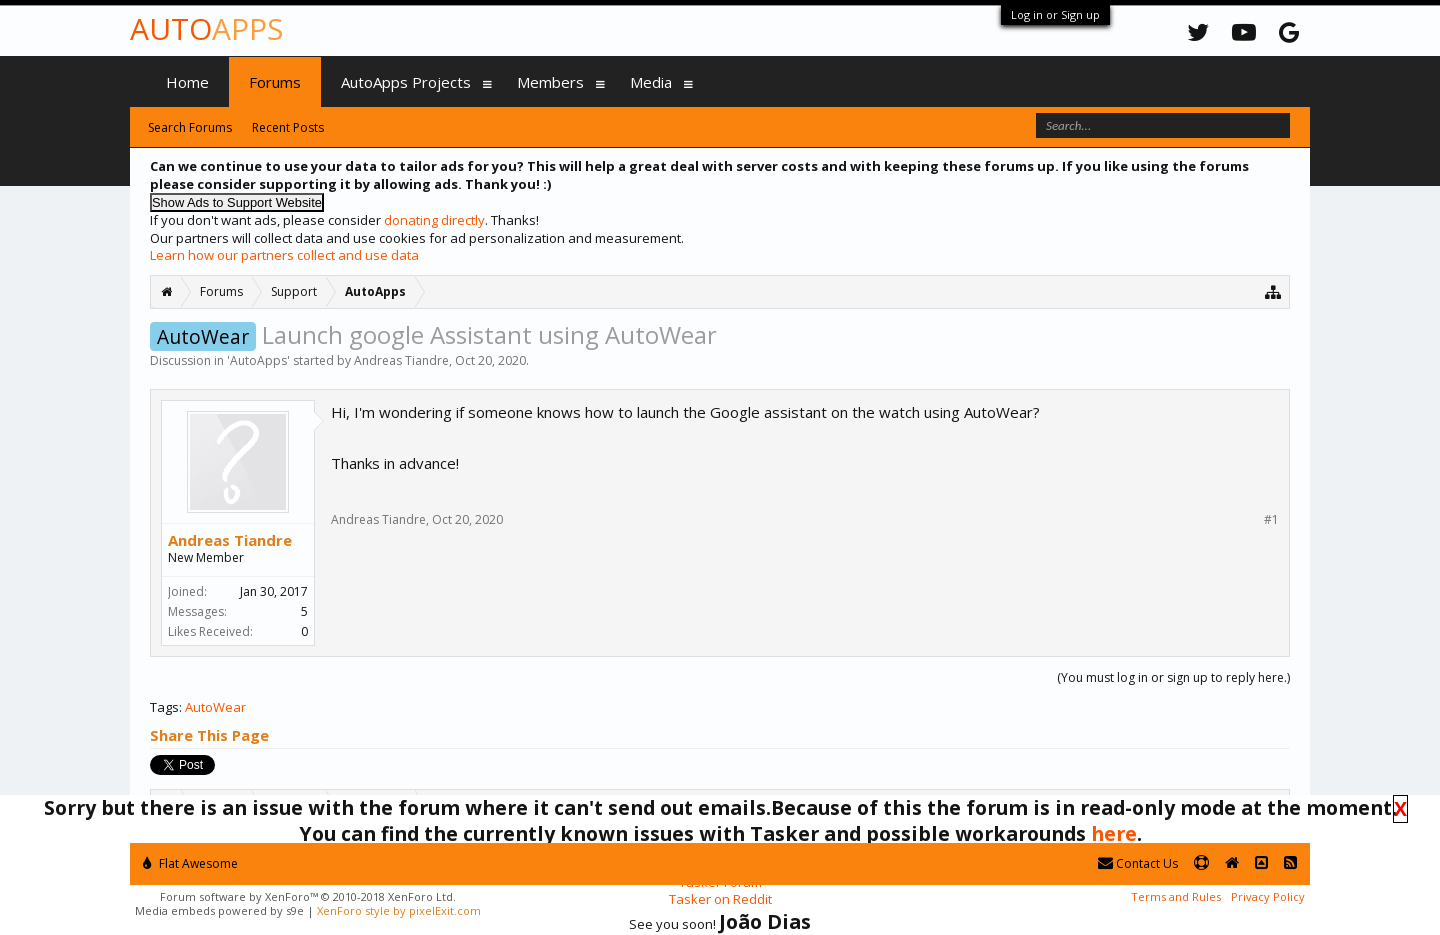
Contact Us (1138, 863)
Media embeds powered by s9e (219, 910)
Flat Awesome (190, 863)
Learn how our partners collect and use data (284, 255)
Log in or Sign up (1055, 14)
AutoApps (258, 360)
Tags (164, 707)
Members (550, 82)
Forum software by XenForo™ (308, 896)
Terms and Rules (1176, 896)
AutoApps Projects (406, 82)
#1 (1271, 520)
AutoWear (215, 707)
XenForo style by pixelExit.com (399, 910)
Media (651, 82)
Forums (275, 82)
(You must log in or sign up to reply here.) (1173, 677)
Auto (206, 28)
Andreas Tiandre (401, 360)
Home (187, 82)
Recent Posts (288, 127)
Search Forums (190, 127)
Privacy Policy (1268, 896)
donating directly (434, 220)
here (1114, 833)
